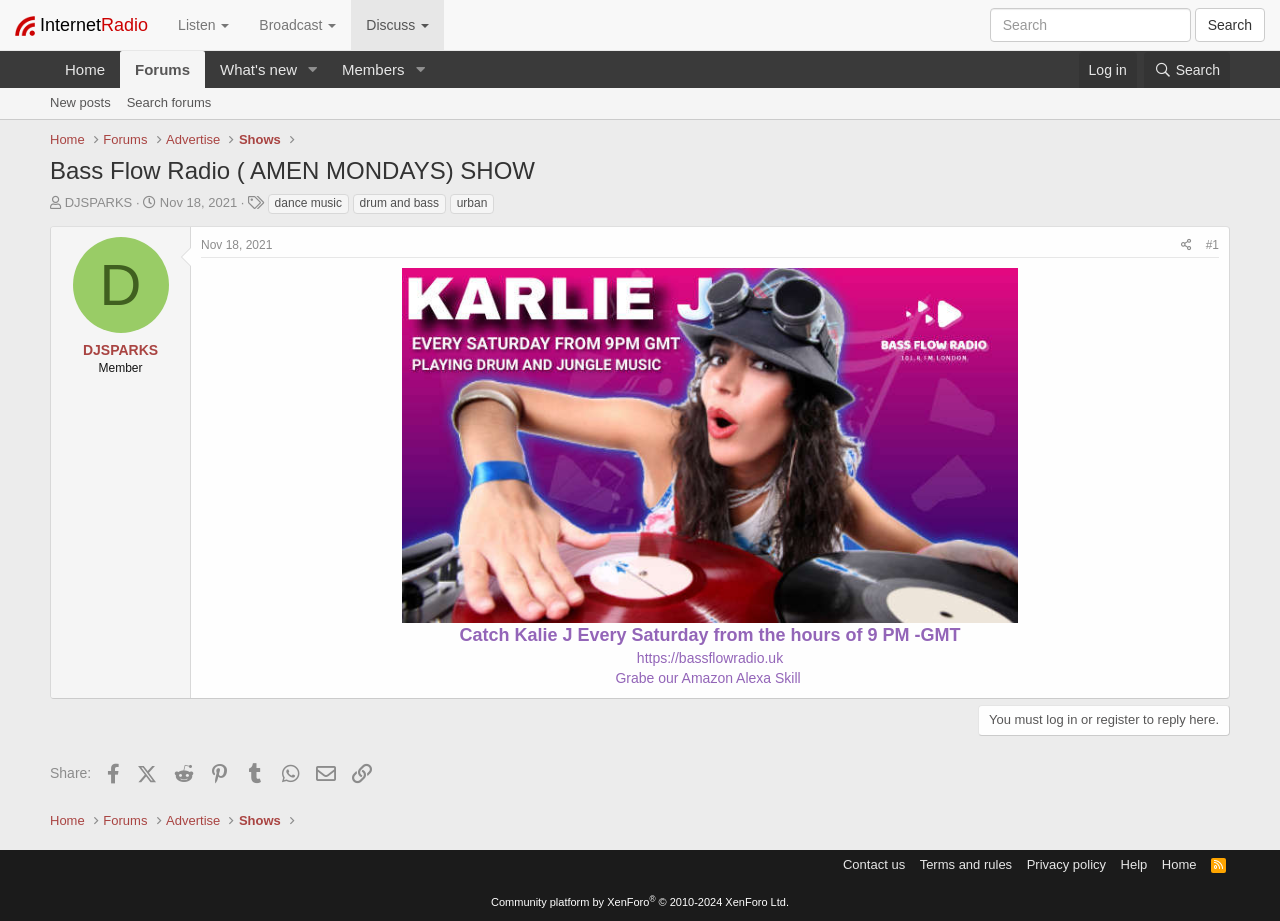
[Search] (1187, 70)
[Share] (1186, 245)
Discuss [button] (397, 25)
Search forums (169, 102)
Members (373, 69)
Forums (162, 69)
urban (472, 203)
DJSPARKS (99, 202)
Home (85, 69)
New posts (80, 102)
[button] (313, 69)
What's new (258, 69)
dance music (308, 203)
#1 (1212, 245)
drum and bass (399, 203)
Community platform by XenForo (640, 902)
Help (1134, 864)
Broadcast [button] (297, 25)
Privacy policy (1066, 864)
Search (1230, 25)
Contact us (874, 864)
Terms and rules (966, 864)
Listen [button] (203, 25)
